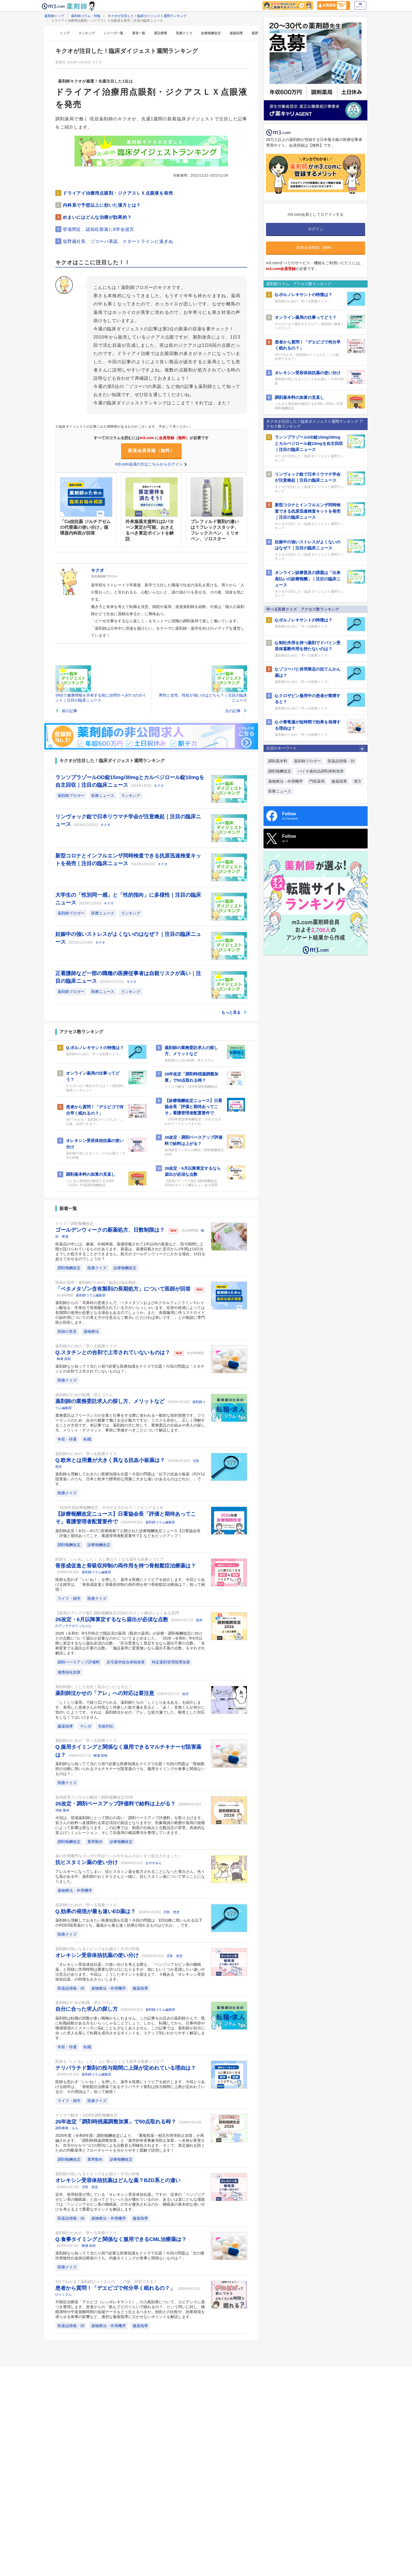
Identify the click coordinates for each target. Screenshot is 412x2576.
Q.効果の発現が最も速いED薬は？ (96, 1911)
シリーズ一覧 (113, 33)
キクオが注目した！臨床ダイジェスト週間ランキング (147, 16)
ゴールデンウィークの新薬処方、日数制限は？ (110, 1230)
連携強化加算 (69, 1672)
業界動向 (95, 1841)
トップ (65, 33)
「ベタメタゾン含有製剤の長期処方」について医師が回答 (123, 1289)
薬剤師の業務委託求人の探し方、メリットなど (110, 1401)
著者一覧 (138, 33)
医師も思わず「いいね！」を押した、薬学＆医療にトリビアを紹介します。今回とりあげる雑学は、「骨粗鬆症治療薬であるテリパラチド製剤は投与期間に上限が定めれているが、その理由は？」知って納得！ (130, 2087)
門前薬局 (317, 781)
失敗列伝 (105, 1726)
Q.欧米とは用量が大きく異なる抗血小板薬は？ (110, 1460)
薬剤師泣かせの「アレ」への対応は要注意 (105, 1693)
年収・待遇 (67, 1439)
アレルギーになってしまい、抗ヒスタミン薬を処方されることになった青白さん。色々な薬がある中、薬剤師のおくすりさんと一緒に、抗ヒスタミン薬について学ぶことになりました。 (130, 1876)
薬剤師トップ (54, 16)
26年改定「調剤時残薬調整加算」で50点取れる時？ (116, 2122)
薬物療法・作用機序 (75, 1890)
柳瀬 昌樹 (64, 1359)
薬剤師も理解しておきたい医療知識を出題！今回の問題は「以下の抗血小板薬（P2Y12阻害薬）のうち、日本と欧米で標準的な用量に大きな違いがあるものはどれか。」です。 (130, 1479)
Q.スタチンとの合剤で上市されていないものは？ (113, 1352)
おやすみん (153, 1863)
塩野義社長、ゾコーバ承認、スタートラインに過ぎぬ (118, 241)
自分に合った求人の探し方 (87, 2009)
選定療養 (160, 33)
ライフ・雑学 (69, 1598)
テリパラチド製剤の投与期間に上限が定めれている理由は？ (125, 2068)
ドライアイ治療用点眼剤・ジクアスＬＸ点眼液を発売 (118, 193)
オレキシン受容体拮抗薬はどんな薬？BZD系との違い (118, 2180)
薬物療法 (91, 1331)
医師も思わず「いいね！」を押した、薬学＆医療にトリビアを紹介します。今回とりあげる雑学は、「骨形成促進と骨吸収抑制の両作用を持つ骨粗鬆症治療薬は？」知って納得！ (130, 1584)
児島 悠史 (171, 1912)
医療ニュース (102, 795)
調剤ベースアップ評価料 (79, 1662)
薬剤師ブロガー (71, 795)
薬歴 (254, 33)
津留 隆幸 (62, 1810)
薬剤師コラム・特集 (86, 16)
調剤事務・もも (66, 2128)
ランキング (86, 33)
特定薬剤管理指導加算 (171, 1662)
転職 (87, 1439)
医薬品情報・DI (71, 1988)
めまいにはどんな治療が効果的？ (97, 217)
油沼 (185, 1694)
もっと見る (234, 1012)
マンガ (85, 1726)
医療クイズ (184, 33)
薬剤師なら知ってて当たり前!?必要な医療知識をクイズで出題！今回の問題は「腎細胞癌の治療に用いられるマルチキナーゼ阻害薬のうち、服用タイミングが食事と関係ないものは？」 (130, 1769)
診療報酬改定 (211, 33)
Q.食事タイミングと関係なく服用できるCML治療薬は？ (121, 2239)
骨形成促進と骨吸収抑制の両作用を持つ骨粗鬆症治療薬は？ (125, 1566)
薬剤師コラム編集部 (90, 1295)
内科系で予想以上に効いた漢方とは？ (102, 205)
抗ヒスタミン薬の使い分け (87, 1862)
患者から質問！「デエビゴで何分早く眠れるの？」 (115, 2288)
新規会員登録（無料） (151, 450)
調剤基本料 (277, 761)
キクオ (159, 786)
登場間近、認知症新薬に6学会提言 (98, 229)
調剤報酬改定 (69, 1268)
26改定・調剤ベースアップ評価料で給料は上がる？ (116, 1804)
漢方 (357, 781)
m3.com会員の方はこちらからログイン (151, 464)
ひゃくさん (63, 2294)
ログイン (360, 5)
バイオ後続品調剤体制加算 (321, 771)
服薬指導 (236, 33)
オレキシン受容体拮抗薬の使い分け (97, 1955)
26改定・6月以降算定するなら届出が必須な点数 (112, 1619)
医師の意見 (67, 1331)
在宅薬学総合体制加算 (126, 1662)
